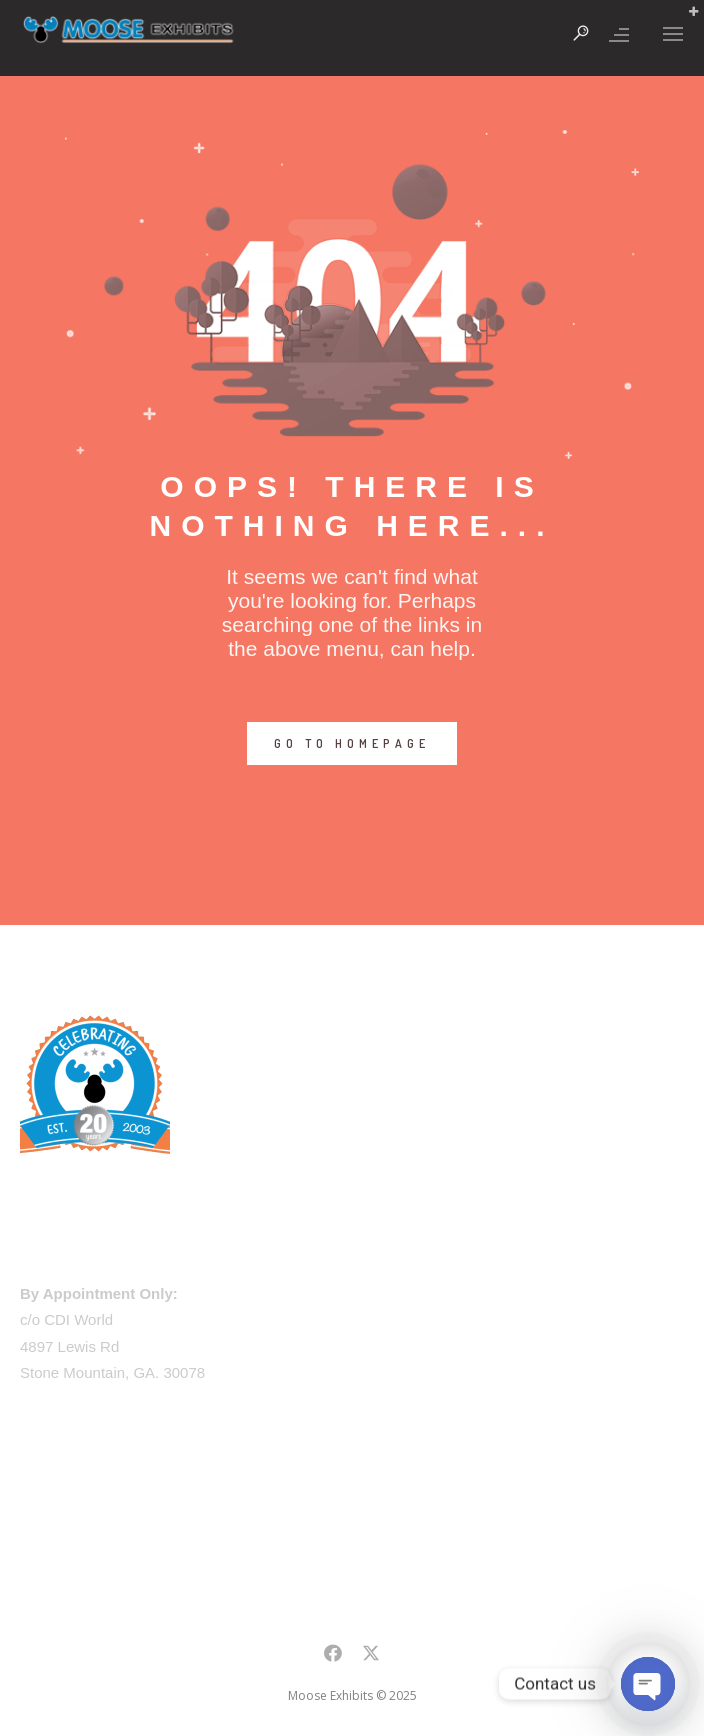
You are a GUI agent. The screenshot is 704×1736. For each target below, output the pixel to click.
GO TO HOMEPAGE (352, 743)
